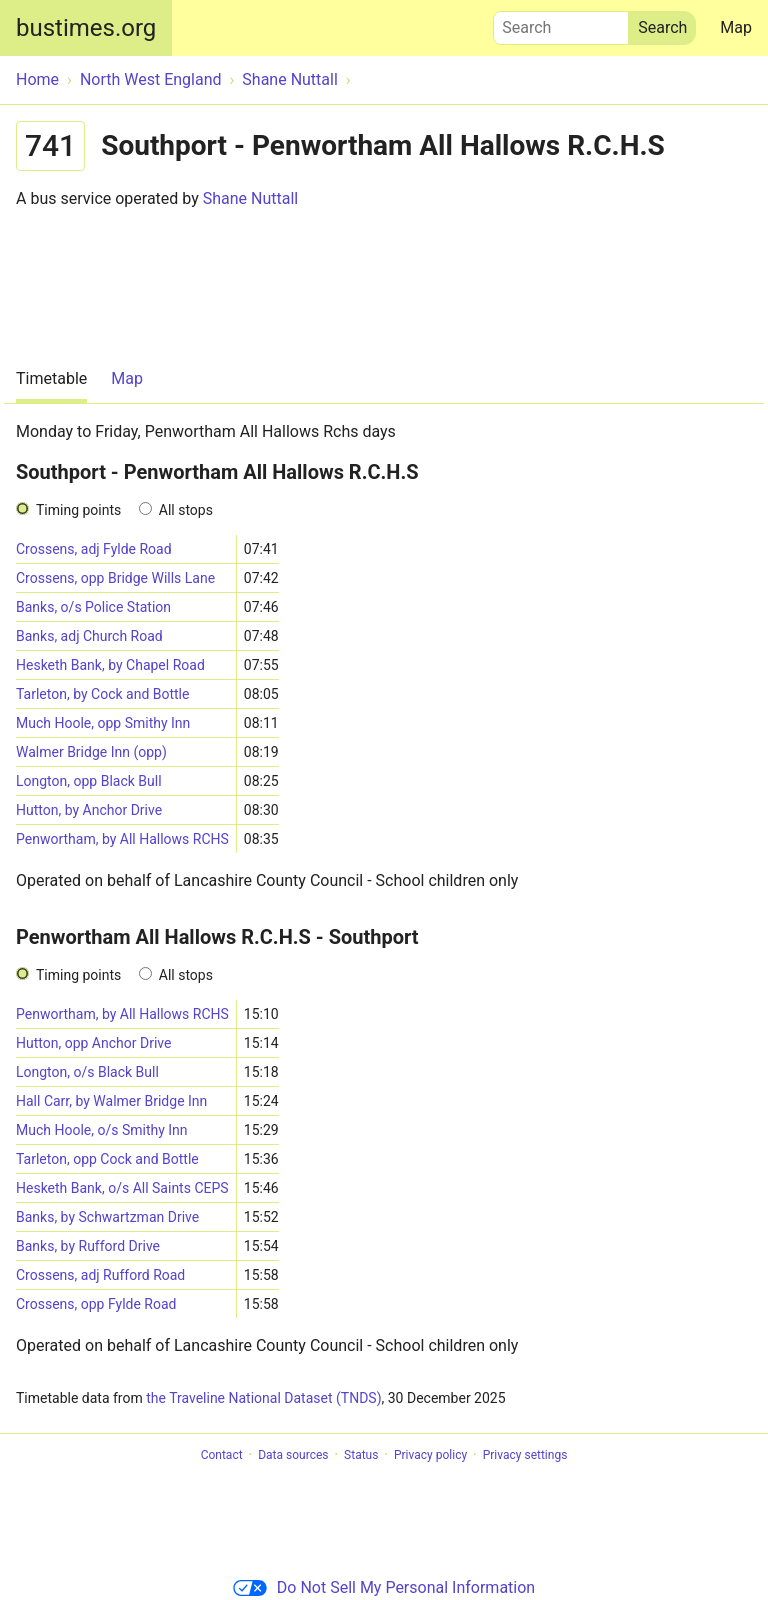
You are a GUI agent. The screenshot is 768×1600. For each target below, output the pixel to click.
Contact (222, 1455)
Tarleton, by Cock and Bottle (102, 694)
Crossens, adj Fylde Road (94, 549)
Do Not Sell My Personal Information (384, 1587)
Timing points (78, 510)
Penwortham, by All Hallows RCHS (122, 839)
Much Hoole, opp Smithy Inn (103, 723)
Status (361, 1455)
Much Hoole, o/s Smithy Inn (102, 1130)
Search (561, 23)
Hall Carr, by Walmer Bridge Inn (111, 1101)
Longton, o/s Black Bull (87, 1072)
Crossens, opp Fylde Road (96, 1304)
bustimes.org (86, 28)
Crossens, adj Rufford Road (100, 1275)
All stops (186, 510)
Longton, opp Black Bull (89, 781)
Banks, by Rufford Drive (88, 1246)
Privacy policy (430, 1455)
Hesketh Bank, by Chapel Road (110, 665)
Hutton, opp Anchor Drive (93, 1043)
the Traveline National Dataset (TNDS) (263, 1398)
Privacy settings (525, 1455)
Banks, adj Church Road (89, 636)
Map (736, 27)
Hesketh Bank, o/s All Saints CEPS (122, 1188)
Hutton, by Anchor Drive (89, 810)
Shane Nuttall (251, 198)
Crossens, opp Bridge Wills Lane (115, 578)
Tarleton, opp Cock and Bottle (107, 1159)
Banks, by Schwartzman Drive (107, 1217)
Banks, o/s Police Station (93, 607)
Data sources (293, 1455)
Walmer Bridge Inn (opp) (91, 752)
